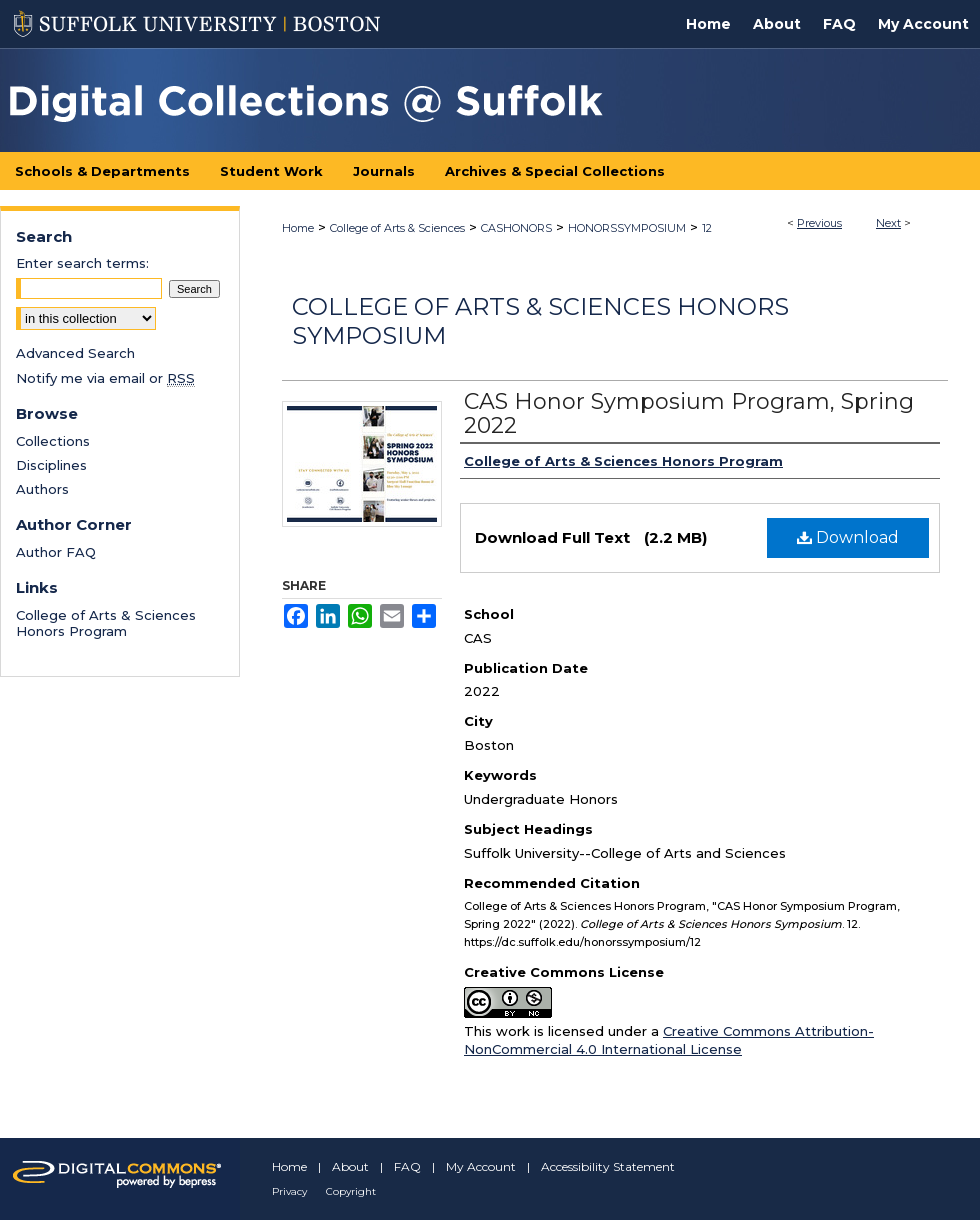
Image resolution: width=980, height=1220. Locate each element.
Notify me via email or (105, 378)
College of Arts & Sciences (397, 228)
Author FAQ (56, 552)
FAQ (407, 1166)
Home (298, 228)
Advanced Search (75, 353)
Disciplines (51, 465)
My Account (481, 1166)
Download (848, 537)
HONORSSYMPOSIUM (627, 228)
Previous (819, 223)
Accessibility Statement (608, 1166)
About (350, 1166)
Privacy (289, 1191)
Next (888, 223)
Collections (53, 441)
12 (707, 228)
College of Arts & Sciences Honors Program (106, 623)
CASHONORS (516, 228)
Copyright (351, 1191)
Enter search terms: (82, 263)
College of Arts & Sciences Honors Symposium (540, 321)
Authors (42, 489)
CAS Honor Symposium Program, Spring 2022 (689, 413)
